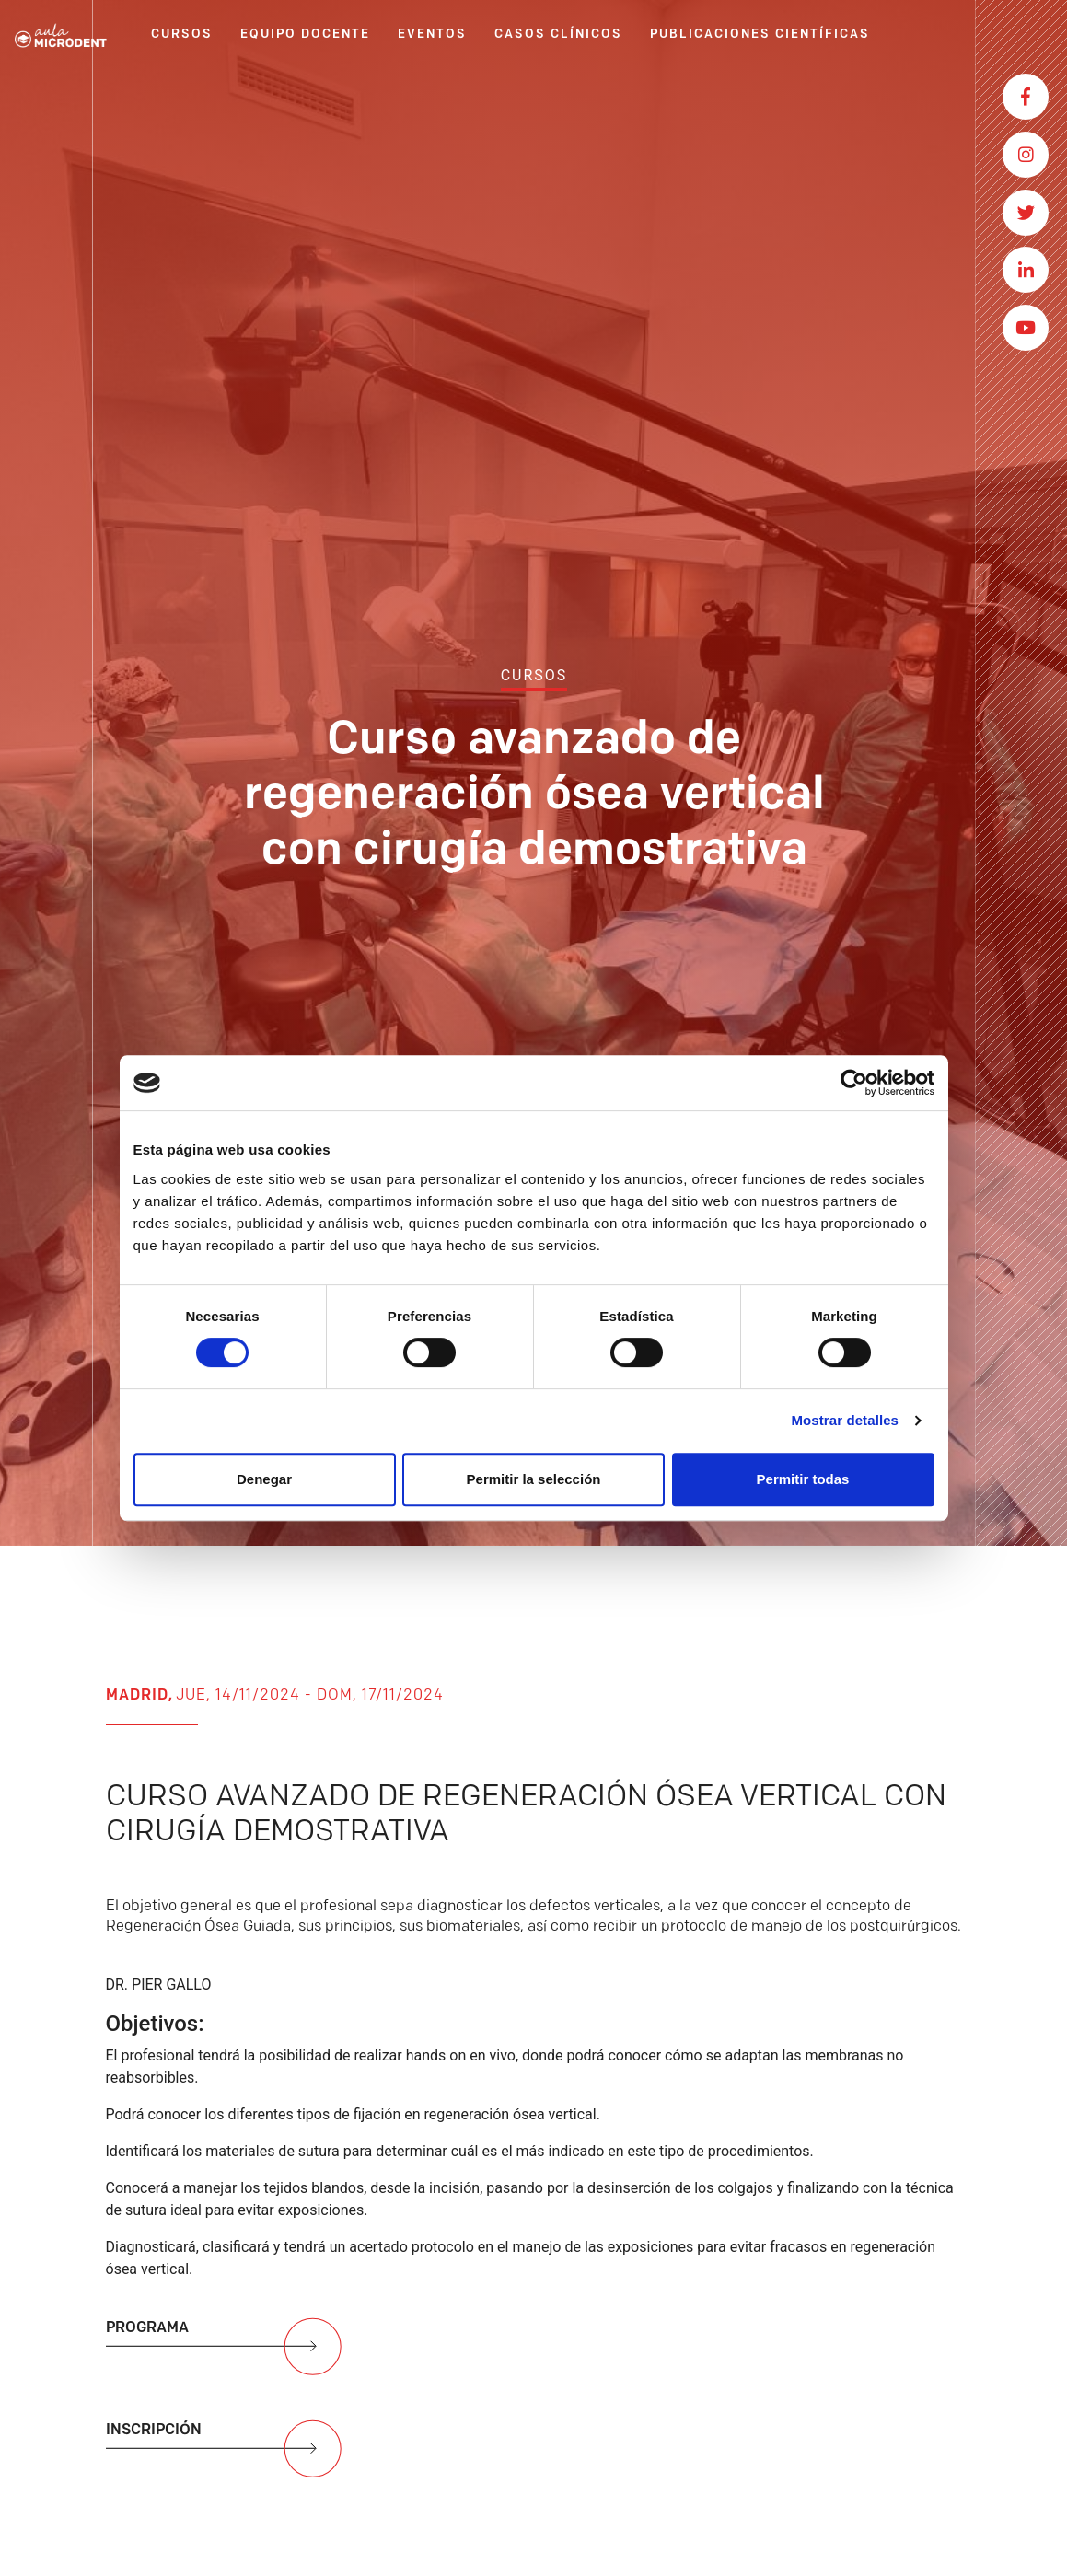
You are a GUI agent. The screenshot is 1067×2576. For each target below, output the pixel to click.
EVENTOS (432, 35)
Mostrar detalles (845, 1420)
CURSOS (182, 35)
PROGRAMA (225, 2354)
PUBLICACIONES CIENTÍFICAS (760, 35)
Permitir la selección (534, 1479)
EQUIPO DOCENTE (305, 35)
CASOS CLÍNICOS (558, 35)
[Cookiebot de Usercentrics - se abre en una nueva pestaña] (853, 1083)
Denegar (264, 1479)
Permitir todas (803, 1479)
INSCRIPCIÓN (225, 2456)
